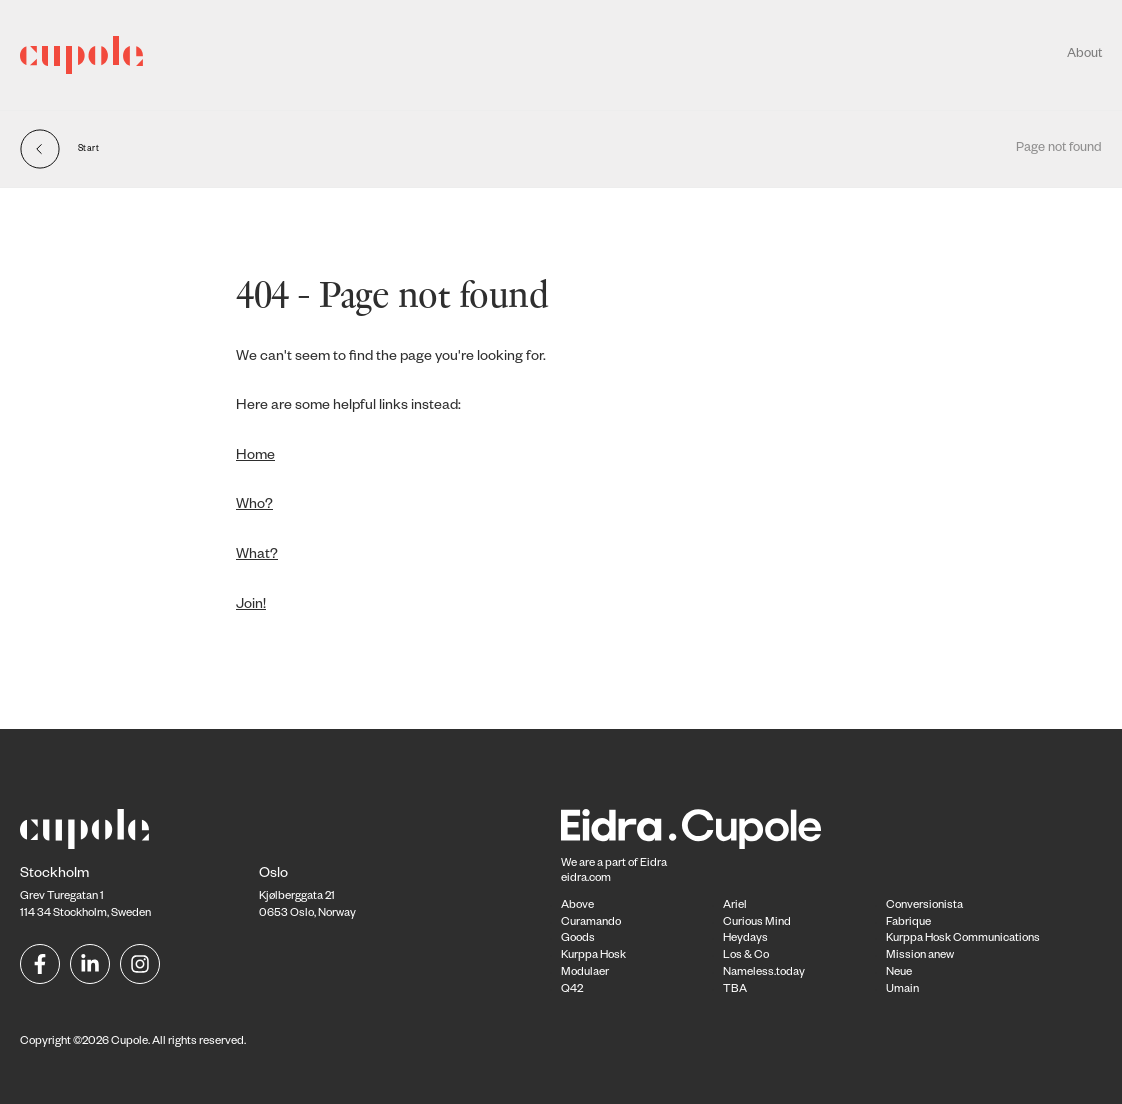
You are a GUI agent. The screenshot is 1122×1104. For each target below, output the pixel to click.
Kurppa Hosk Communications (963, 939)
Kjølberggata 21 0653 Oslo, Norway (307, 895)
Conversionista (924, 906)
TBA (735, 990)
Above (577, 906)
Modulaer (585, 973)
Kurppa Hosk (593, 956)
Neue (899, 973)
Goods (578, 939)
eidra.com (586, 879)
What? (257, 556)
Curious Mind (757, 923)
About (1084, 55)
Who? (254, 506)
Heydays (745, 939)
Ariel (735, 906)
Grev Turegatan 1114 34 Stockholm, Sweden (85, 895)
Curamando (591, 923)
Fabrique (908, 923)
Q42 (572, 990)
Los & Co (746, 956)
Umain (902, 990)
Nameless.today (764, 973)
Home (255, 457)
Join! (251, 606)
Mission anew (920, 956)
